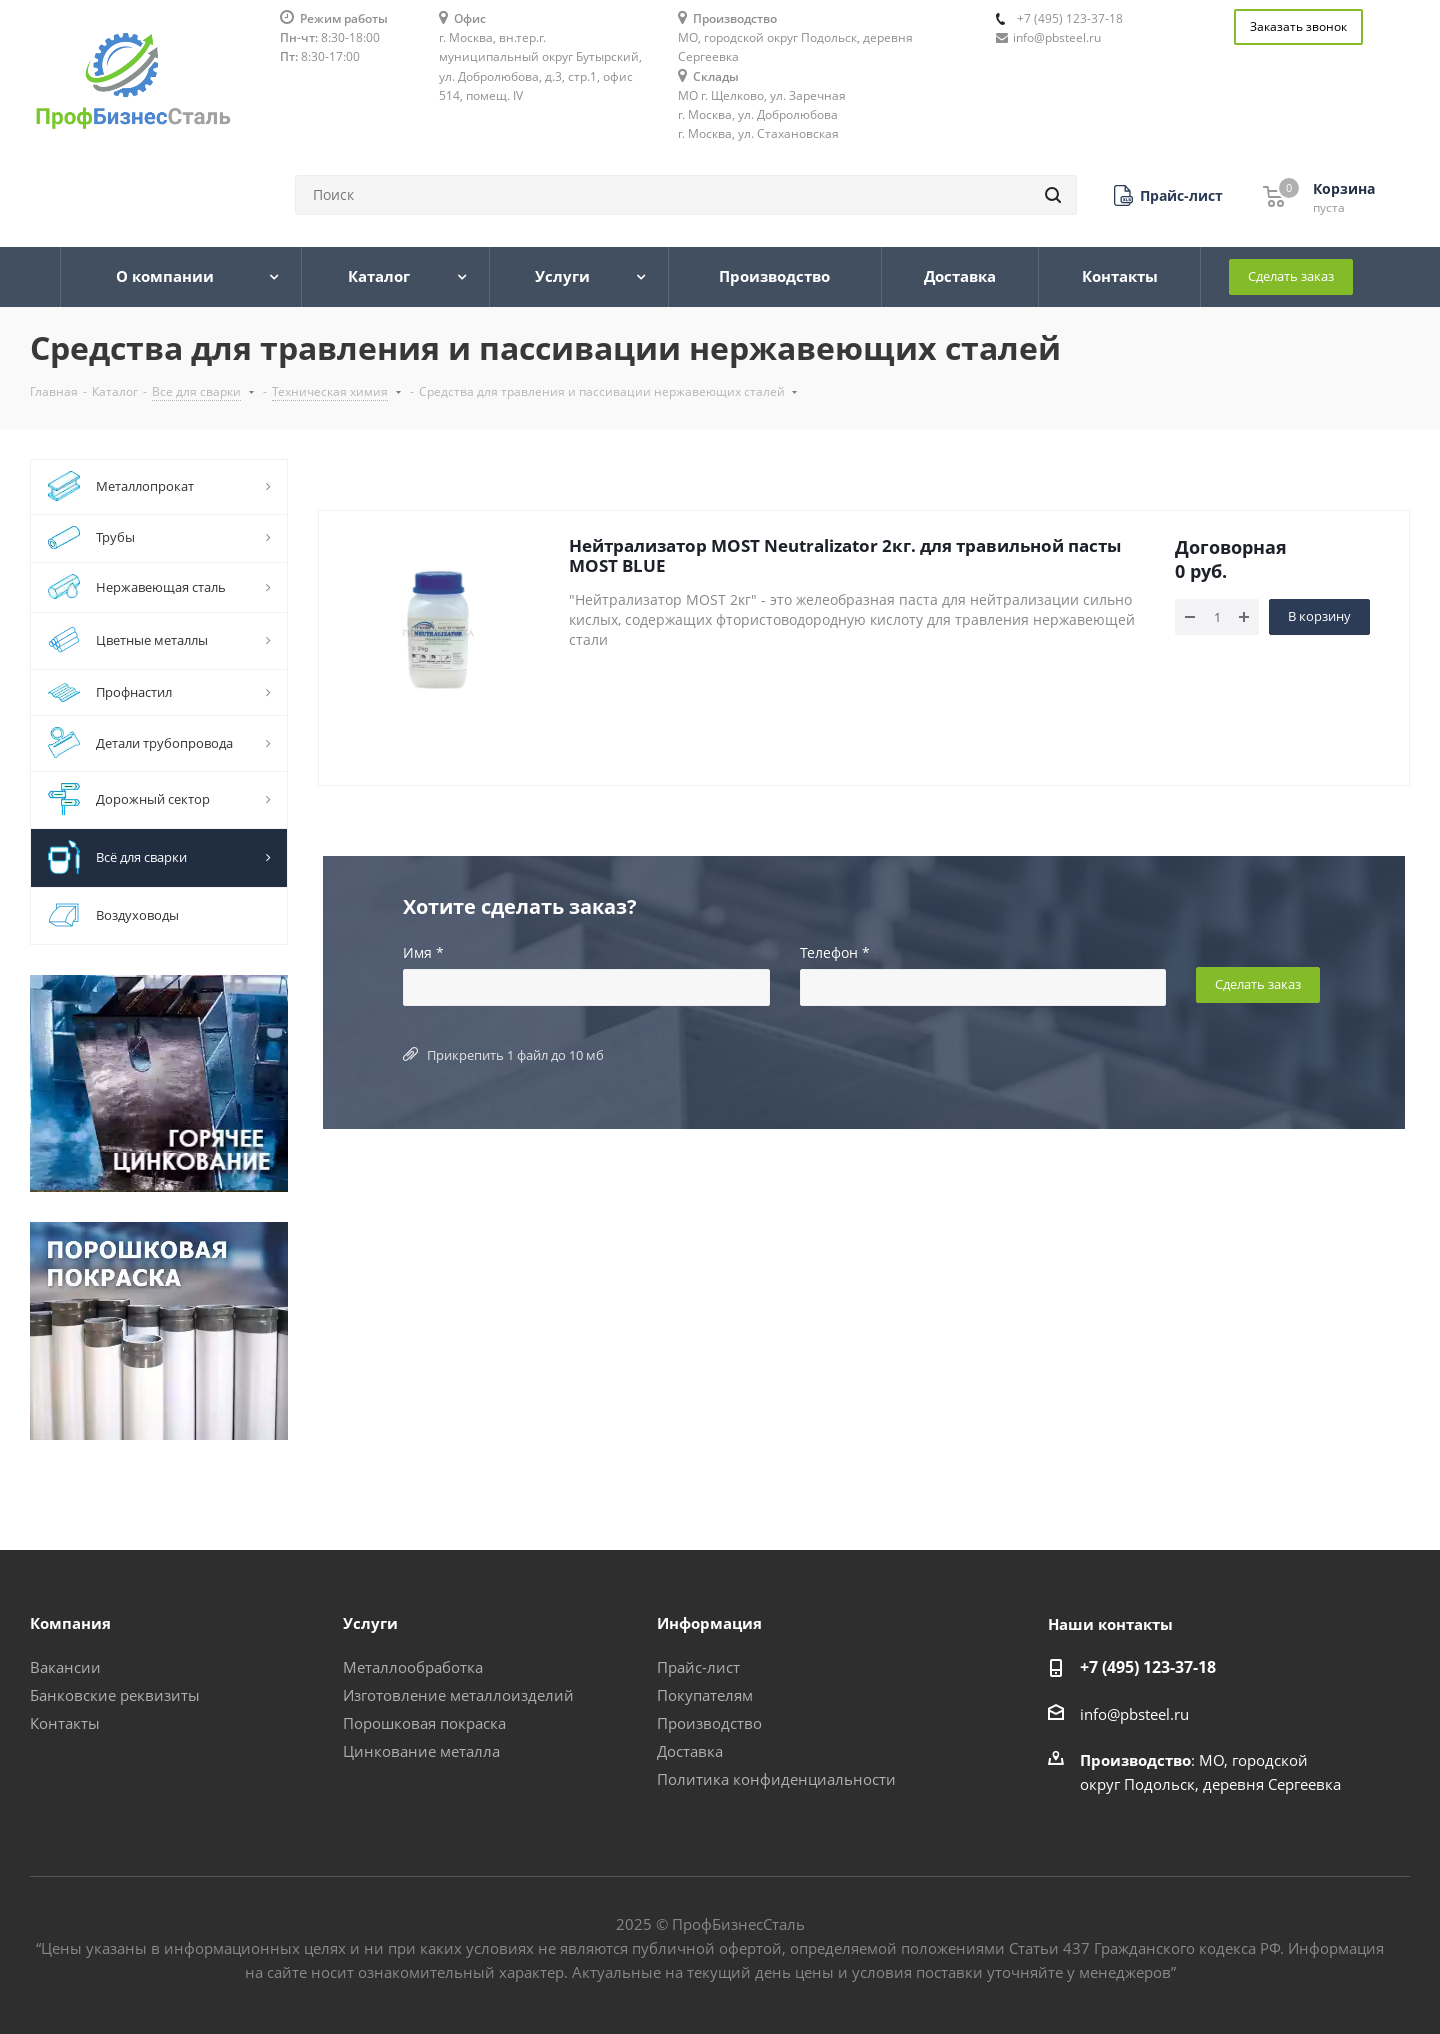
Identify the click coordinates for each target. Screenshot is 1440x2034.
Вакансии (65, 1667)
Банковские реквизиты (115, 1695)
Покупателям (705, 1695)
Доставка (690, 1751)
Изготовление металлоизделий (458, 1695)
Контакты (65, 1723)
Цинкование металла (421, 1751)
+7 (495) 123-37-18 (1070, 18)
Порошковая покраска (424, 1723)
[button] (1168, 195)
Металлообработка (413, 1667)
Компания (70, 1623)
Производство (709, 1723)
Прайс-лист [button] (698, 1667)
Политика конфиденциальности (776, 1779)
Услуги (370, 1623)
